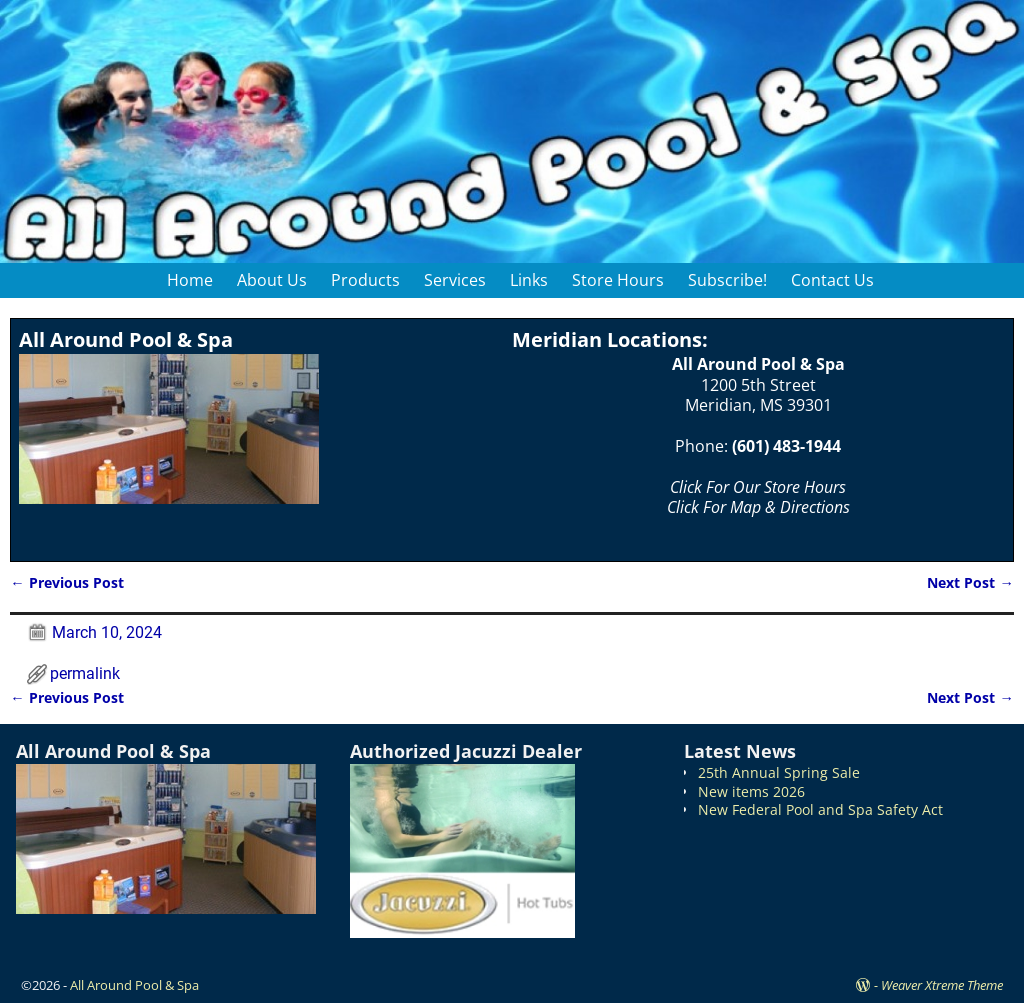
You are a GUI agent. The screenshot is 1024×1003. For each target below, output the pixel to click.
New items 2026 (751, 791)
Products (365, 280)
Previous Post (66, 582)
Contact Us (832, 280)
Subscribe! (727, 280)
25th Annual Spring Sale (779, 772)
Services (455, 280)
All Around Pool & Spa (134, 985)
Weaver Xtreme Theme (942, 985)
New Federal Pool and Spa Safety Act (820, 809)
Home (190, 280)
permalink (85, 673)
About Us (272, 280)
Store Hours (618, 280)
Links (529, 280)
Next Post (970, 582)
